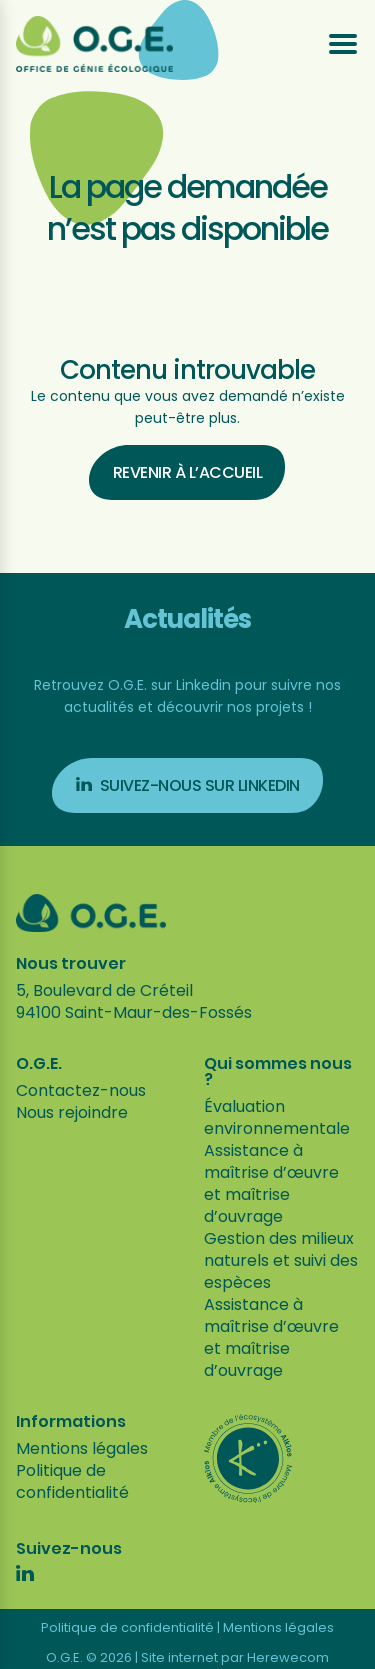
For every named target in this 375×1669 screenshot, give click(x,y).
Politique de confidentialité (72, 1481)
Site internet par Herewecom (235, 1657)
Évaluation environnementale (277, 1117)
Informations (71, 1422)
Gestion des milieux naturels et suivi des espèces (281, 1260)
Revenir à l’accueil (188, 472)
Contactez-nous (81, 1090)
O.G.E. (39, 1064)
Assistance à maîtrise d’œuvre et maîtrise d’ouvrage (271, 1183)
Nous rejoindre (72, 1112)
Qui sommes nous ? (278, 1072)
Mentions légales (82, 1448)
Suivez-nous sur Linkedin (188, 785)
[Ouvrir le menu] (343, 44)
